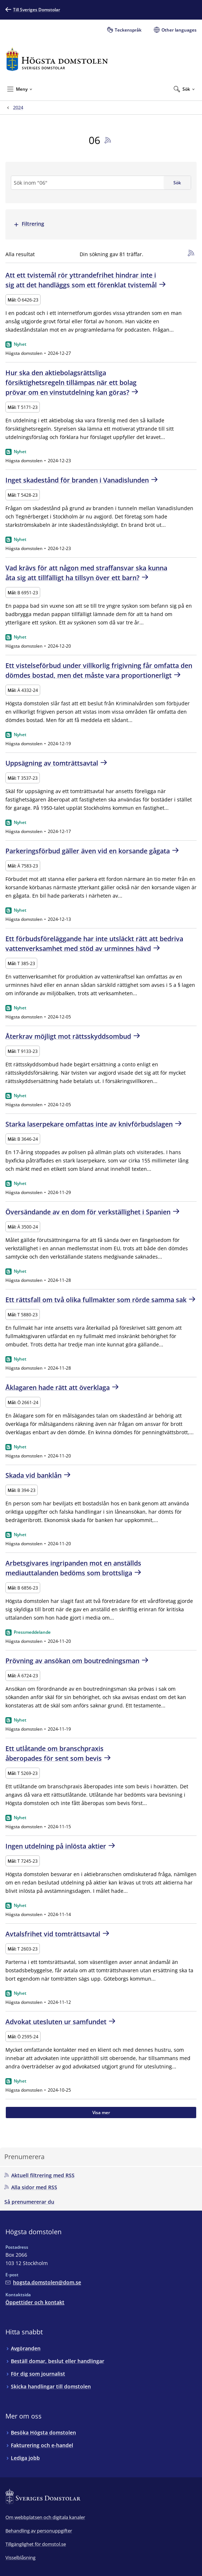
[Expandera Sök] (184, 89)
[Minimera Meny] (19, 89)
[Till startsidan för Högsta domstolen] (56, 59)
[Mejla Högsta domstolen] (43, 2282)
